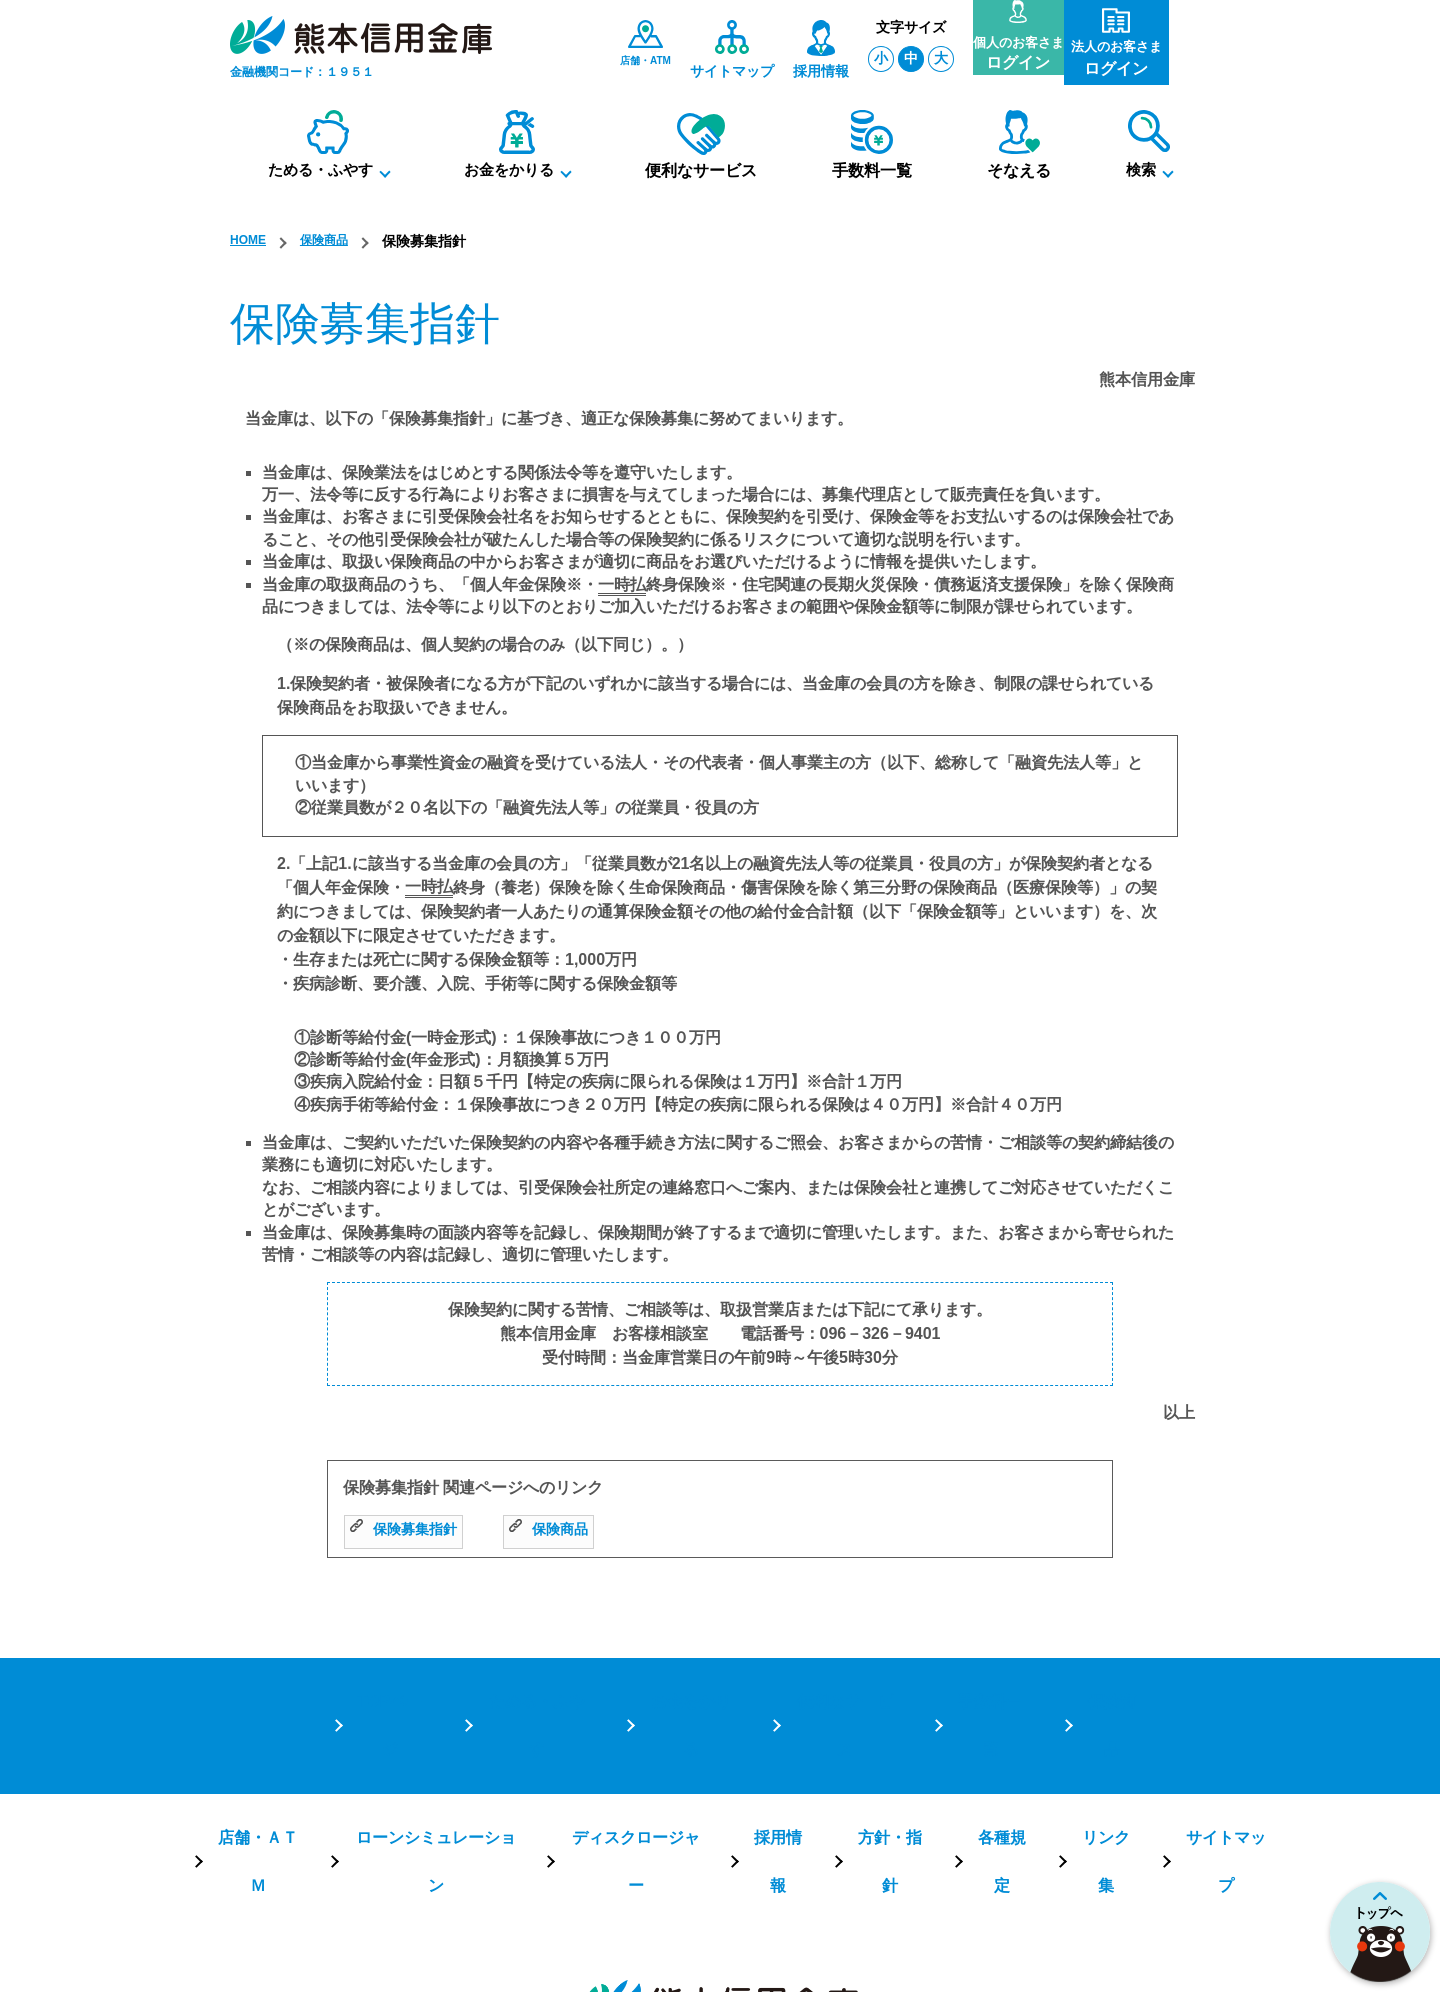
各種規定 (975, 1750)
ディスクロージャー (638, 1750)
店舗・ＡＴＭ (299, 1750)
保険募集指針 (409, 1529)
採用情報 (769, 1750)
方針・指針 (872, 1750)
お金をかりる (688, 1688)
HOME (251, 241)
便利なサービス (842, 1688)
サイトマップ (1181, 1750)
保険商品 (334, 241)
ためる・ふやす (534, 1688)
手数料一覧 (988, 1688)
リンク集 (1071, 1750)
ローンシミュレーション (458, 1750)
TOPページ (388, 1688)
